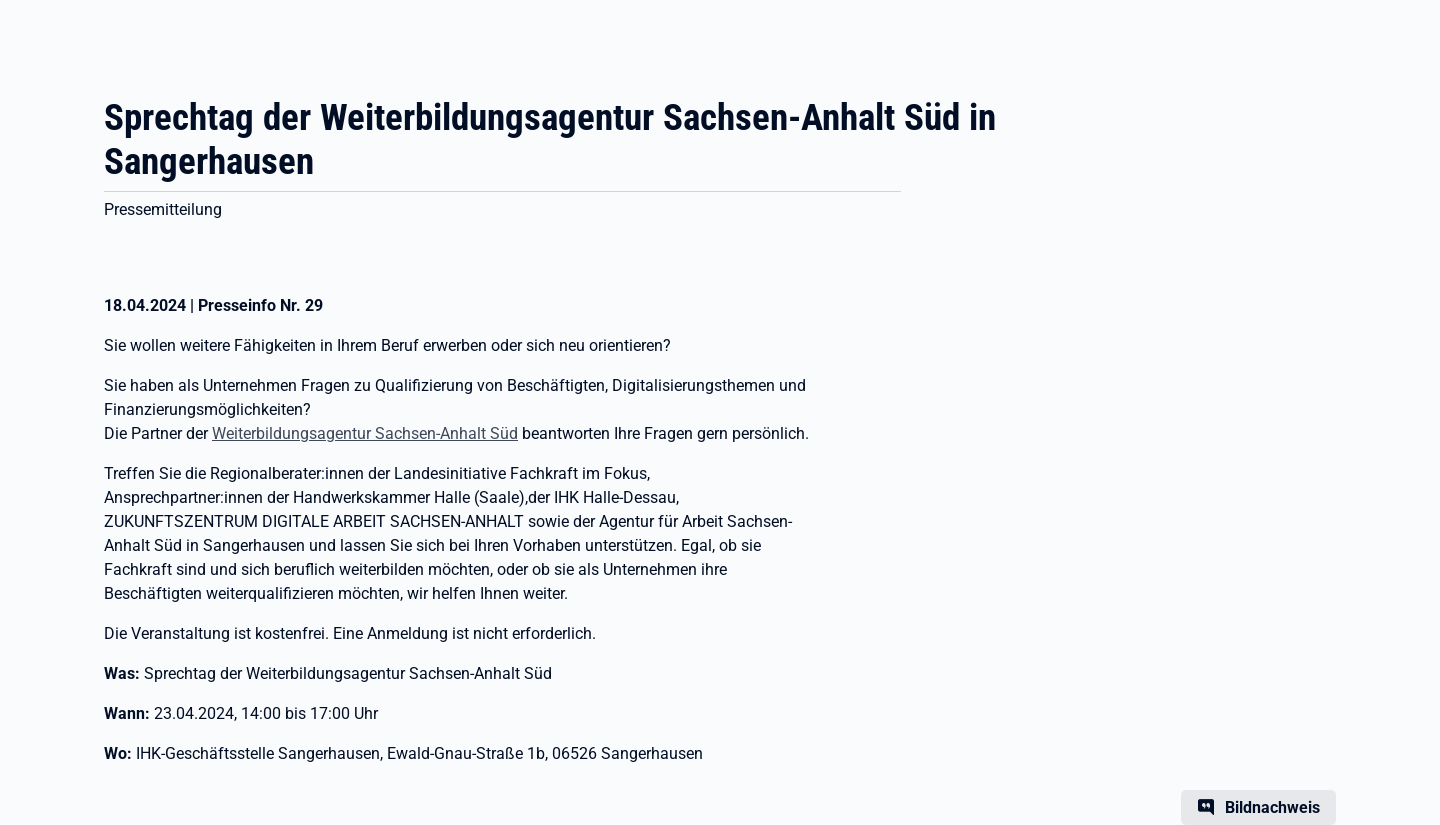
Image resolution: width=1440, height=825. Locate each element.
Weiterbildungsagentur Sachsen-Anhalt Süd (365, 433)
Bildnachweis (1272, 807)
